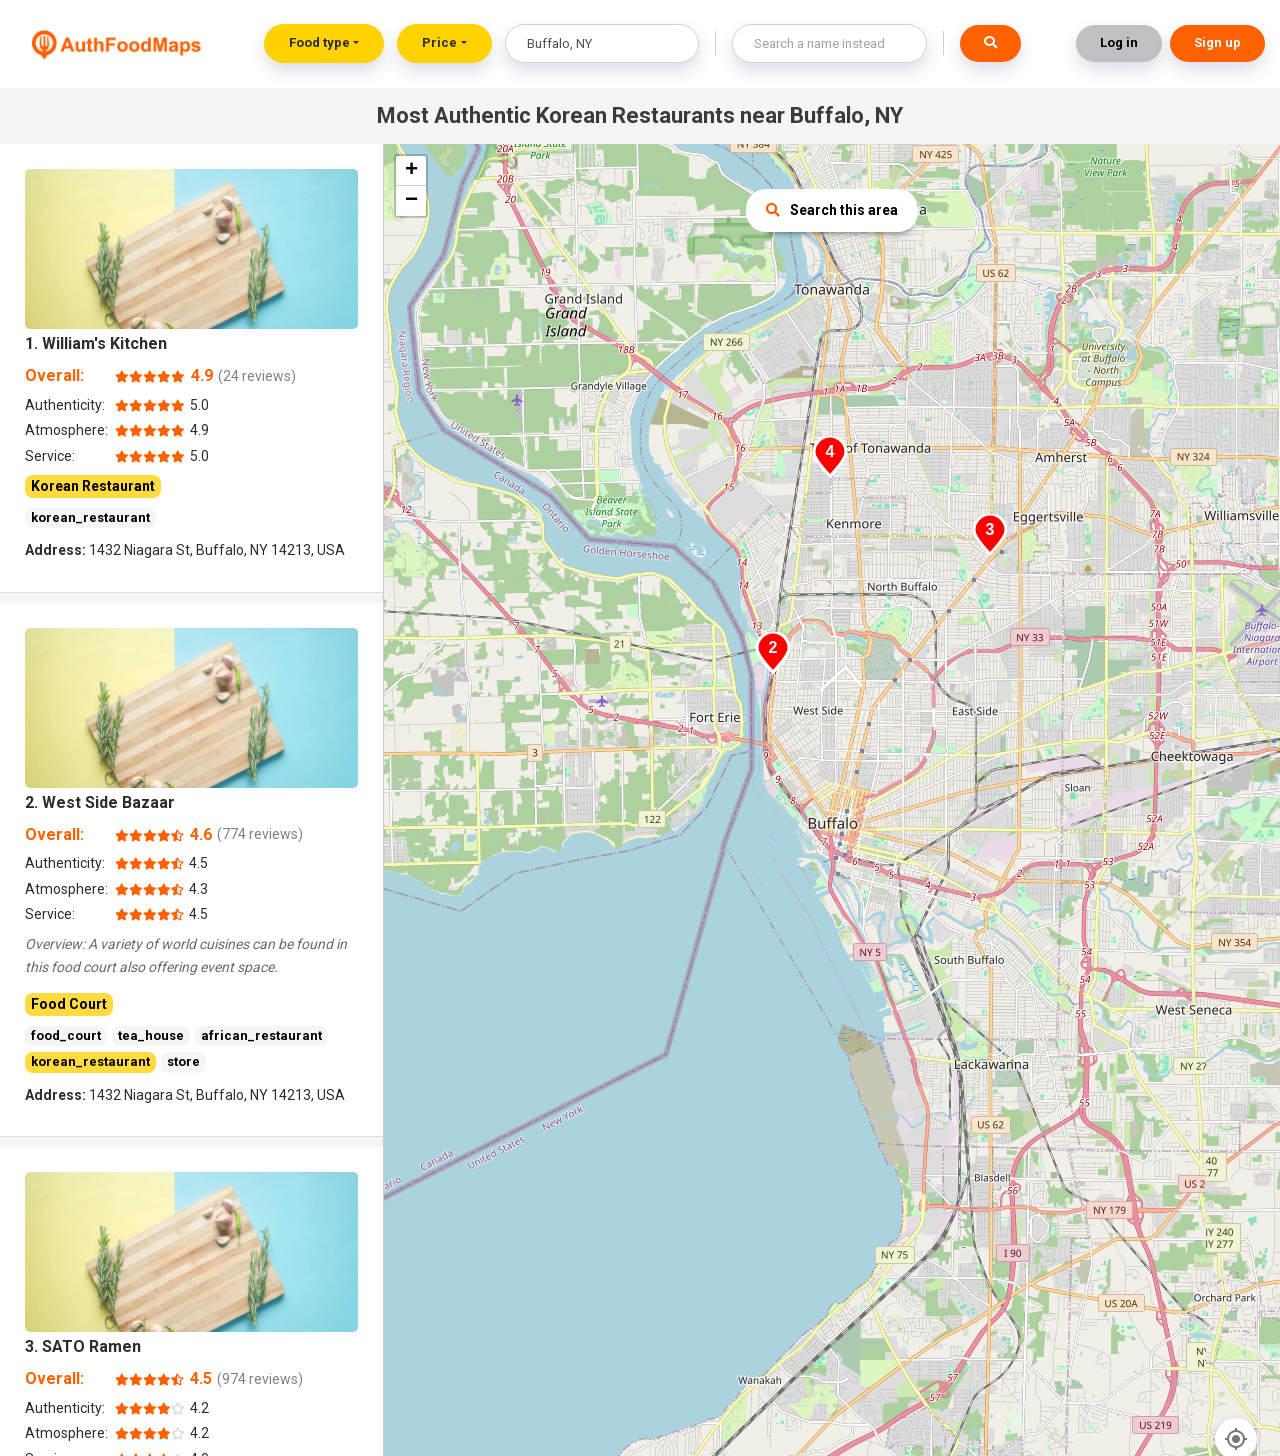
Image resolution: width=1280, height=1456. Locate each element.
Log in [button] (1119, 42)
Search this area (832, 210)
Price (439, 42)
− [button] (411, 201)
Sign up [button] (1217, 42)
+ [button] (411, 171)
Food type (319, 42)
